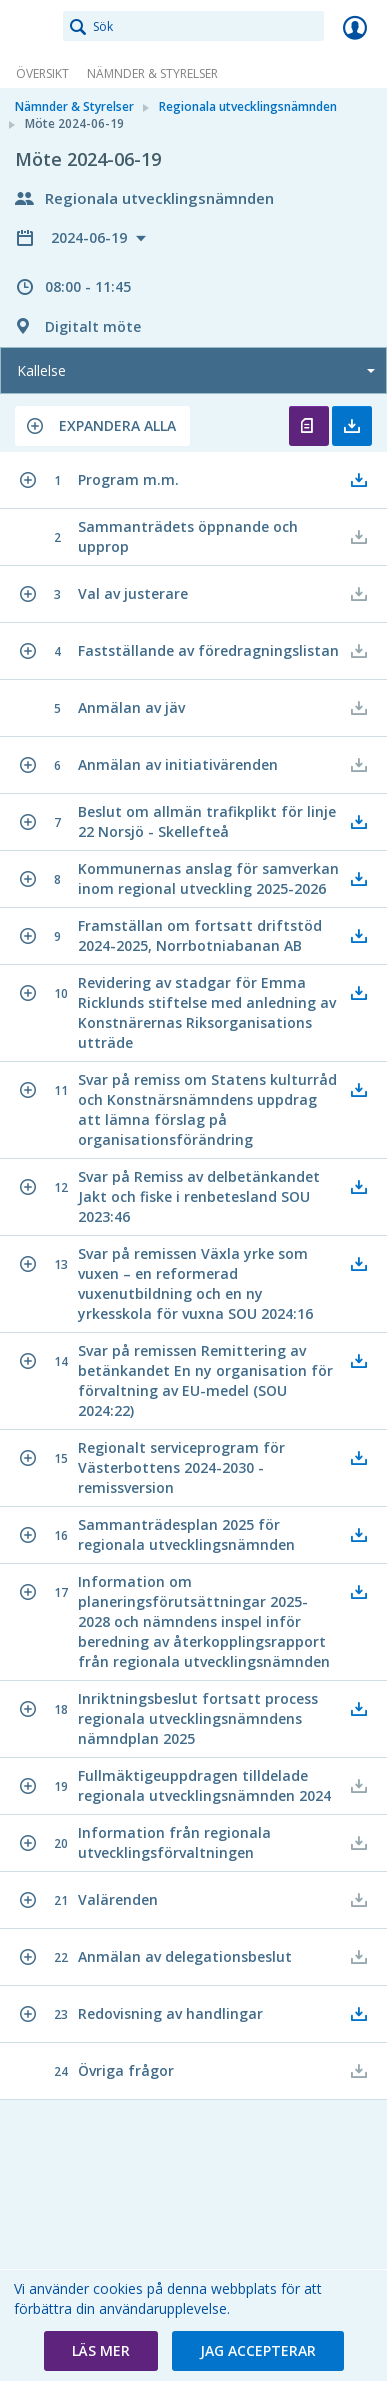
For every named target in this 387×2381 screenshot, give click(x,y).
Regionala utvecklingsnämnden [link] (248, 106)
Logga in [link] (355, 27)
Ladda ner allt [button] (352, 426)
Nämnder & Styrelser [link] (152, 73)
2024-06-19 (91, 237)
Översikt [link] (42, 73)
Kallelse (41, 370)
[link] (32, 27)
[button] (102, 426)
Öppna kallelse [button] (309, 426)
